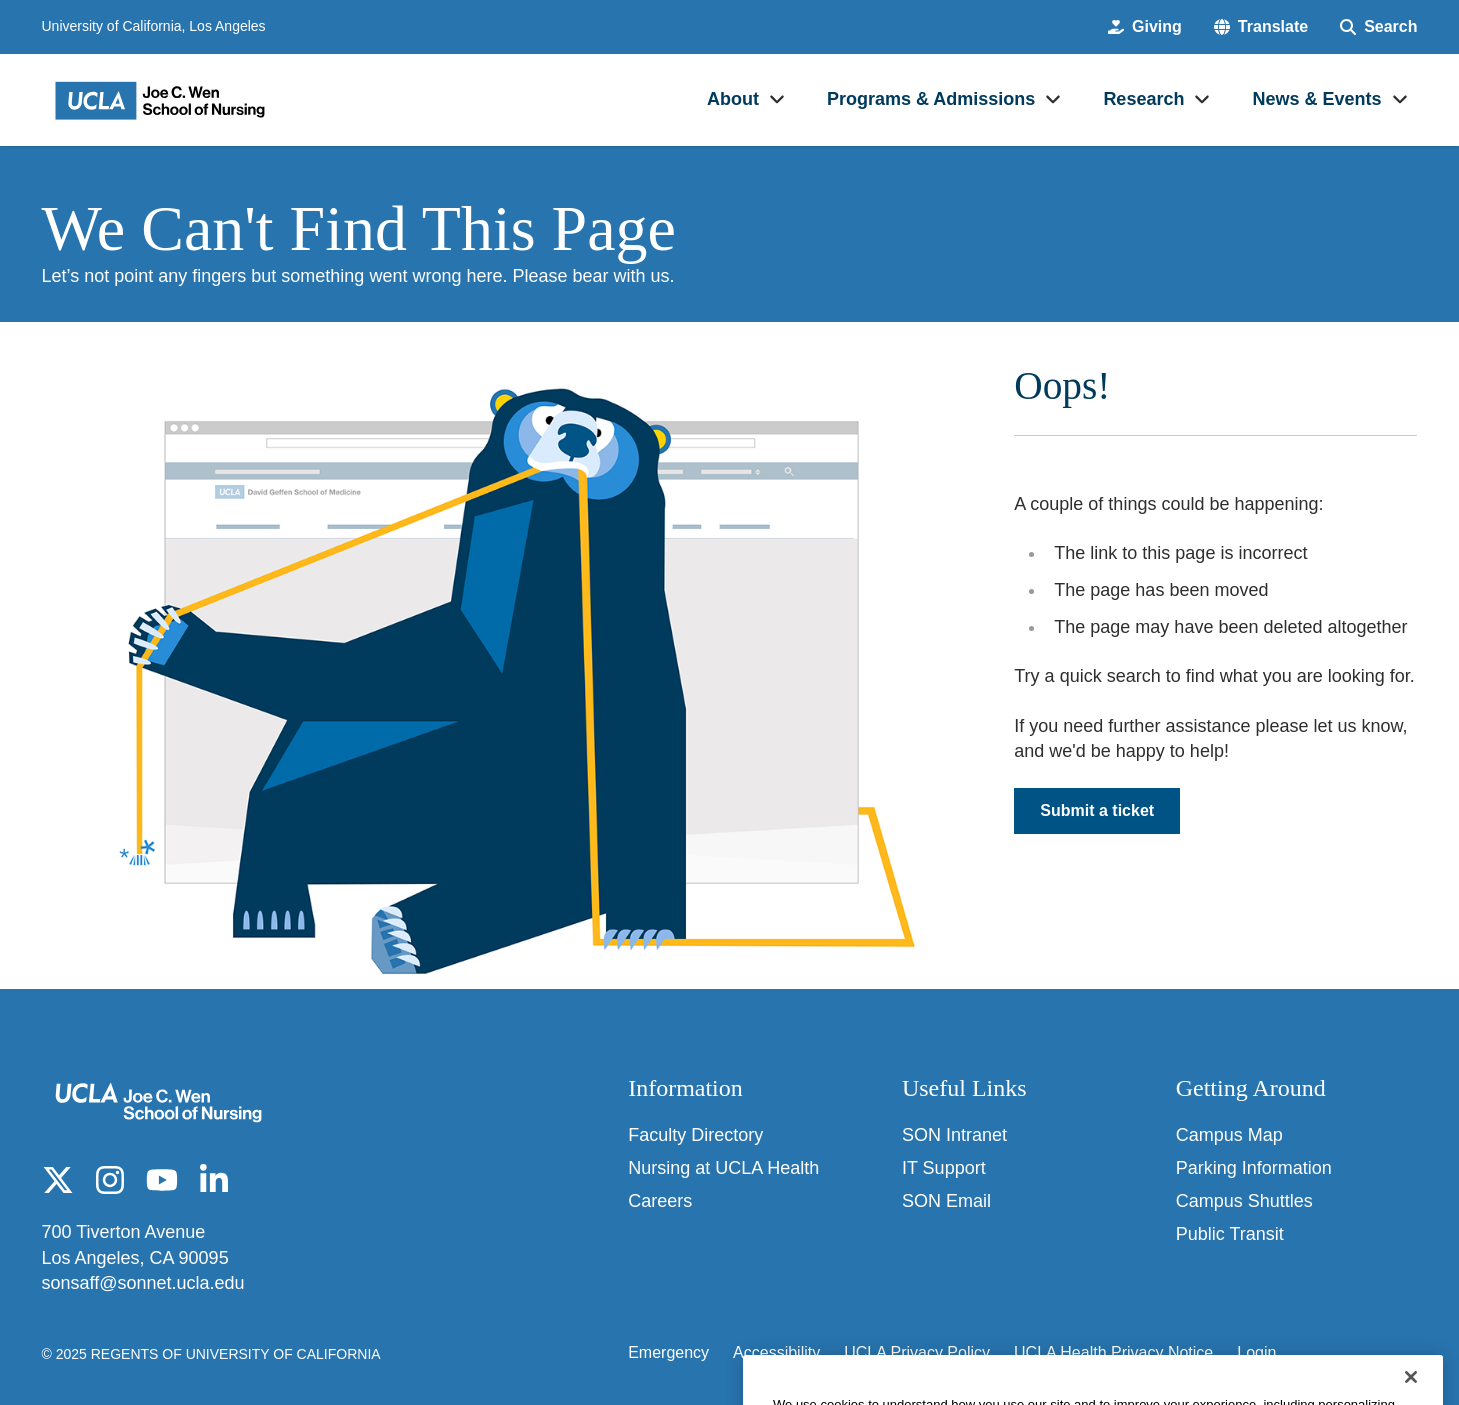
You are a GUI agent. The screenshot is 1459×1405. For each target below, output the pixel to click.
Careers (660, 1201)
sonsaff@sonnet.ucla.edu (143, 1283)
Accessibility (776, 1352)
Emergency (668, 1352)
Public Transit (1230, 1234)
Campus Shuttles (1244, 1201)
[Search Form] (1378, 27)
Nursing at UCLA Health (723, 1168)
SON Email (946, 1201)
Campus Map (1229, 1135)
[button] (1261, 27)
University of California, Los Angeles (154, 26)
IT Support (944, 1168)
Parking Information (1254, 1168)
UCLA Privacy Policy (917, 1352)
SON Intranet (954, 1135)
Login (1256, 1352)
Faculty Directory (695, 1135)
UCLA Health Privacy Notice (1113, 1352)
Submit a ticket (1097, 810)
